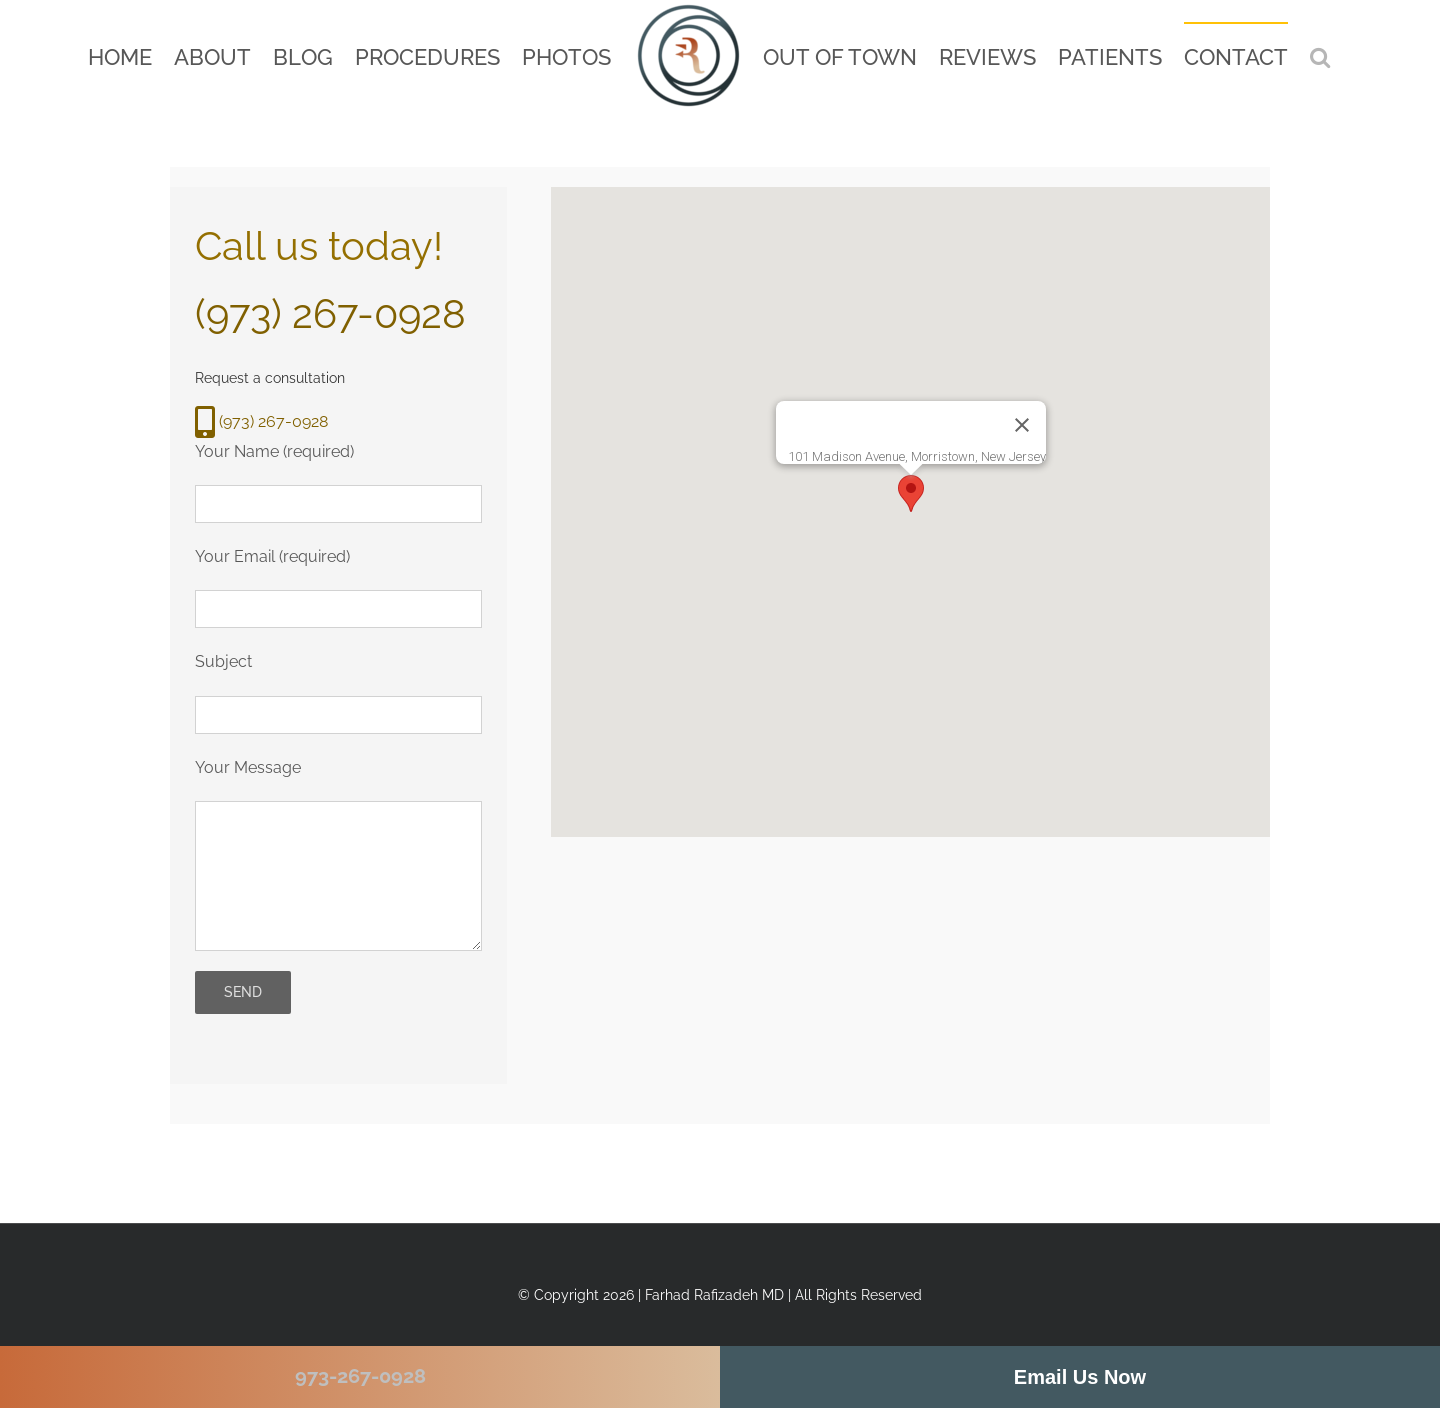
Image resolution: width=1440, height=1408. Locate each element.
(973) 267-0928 (330, 313)
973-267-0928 (360, 1376)
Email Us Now (1080, 1377)
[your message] (338, 876)
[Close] (1022, 425)
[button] (1320, 56)
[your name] (338, 504)
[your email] (338, 609)
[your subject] (338, 715)
